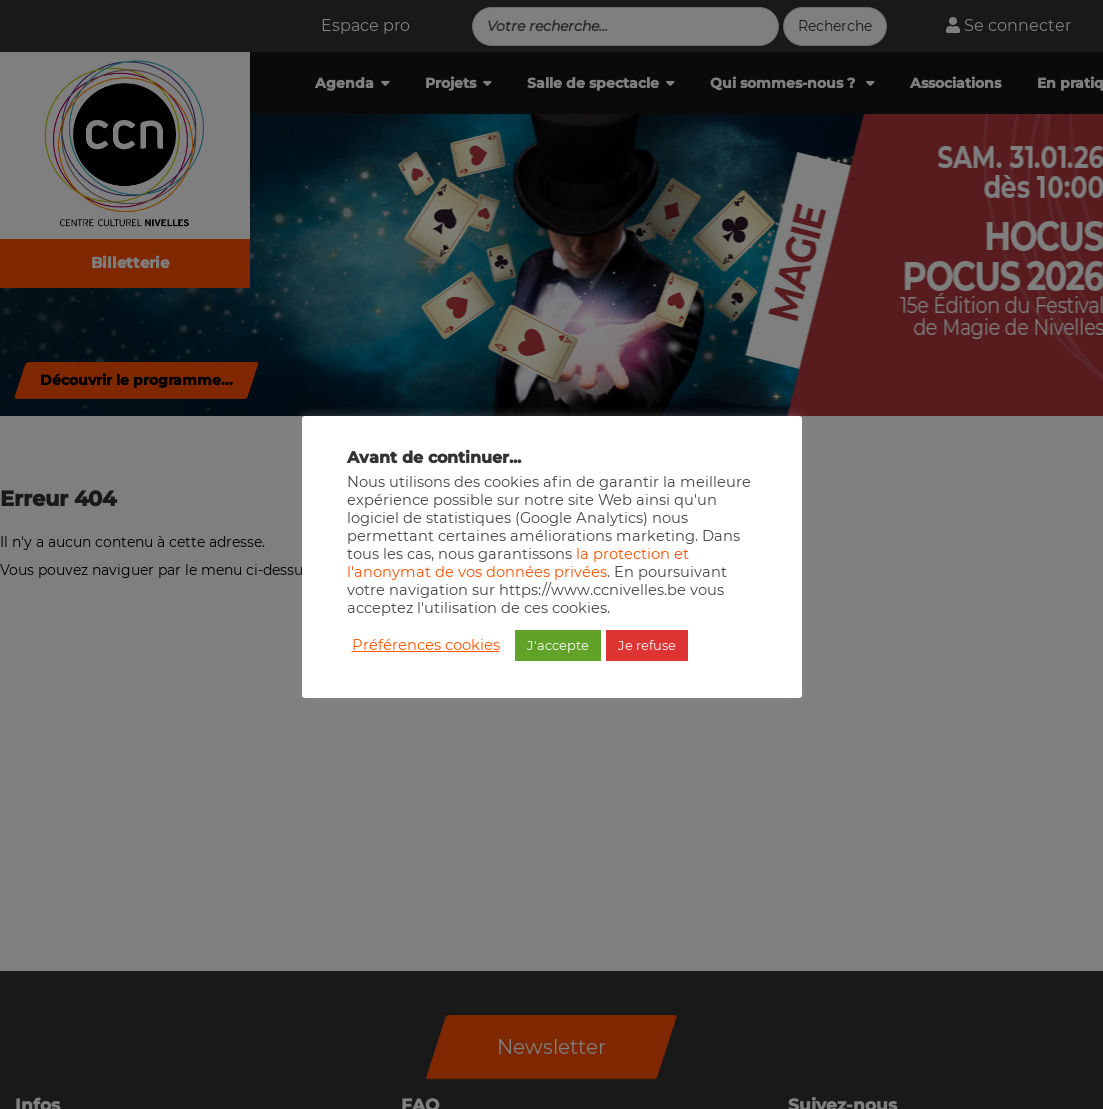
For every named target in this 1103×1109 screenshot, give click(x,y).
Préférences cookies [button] (426, 645)
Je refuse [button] (647, 645)
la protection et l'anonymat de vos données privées (518, 563)
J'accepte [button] (558, 645)
